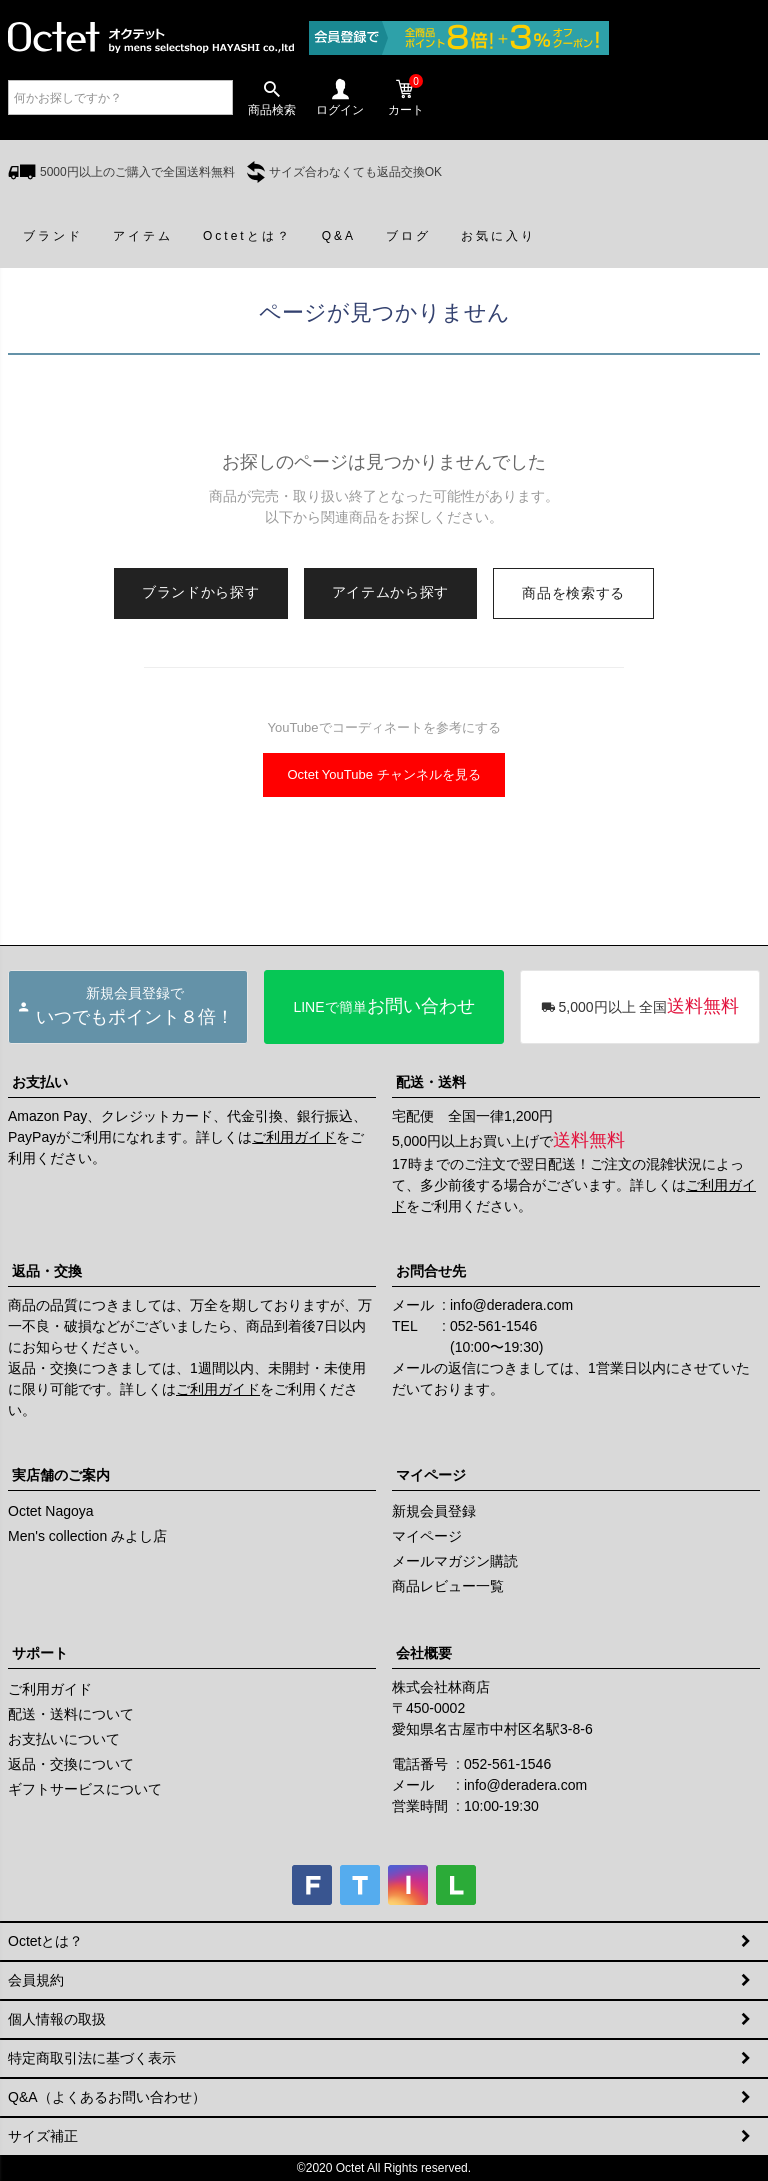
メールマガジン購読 (455, 1561)
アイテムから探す (391, 592)
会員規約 (36, 1980)
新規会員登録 (434, 1511)
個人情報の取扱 (57, 2019)
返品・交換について (71, 1764)
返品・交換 (47, 1271)
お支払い (40, 1082)
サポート (40, 1653)
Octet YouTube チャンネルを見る (383, 774)
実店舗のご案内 (61, 1475)
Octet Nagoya (51, 1511)
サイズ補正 (43, 2136)
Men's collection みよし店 (87, 1536)
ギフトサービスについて (85, 1789)
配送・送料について (71, 1714)
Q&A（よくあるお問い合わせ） (107, 2097)
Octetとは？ (45, 1941)
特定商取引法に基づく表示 (92, 2058)
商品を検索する (573, 593)
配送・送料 (431, 1082)
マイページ (431, 1475)
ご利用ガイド (294, 1137)
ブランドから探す (201, 592)
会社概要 (424, 1653)
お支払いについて (64, 1739)
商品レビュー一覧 (448, 1586)
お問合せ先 (431, 1271)
